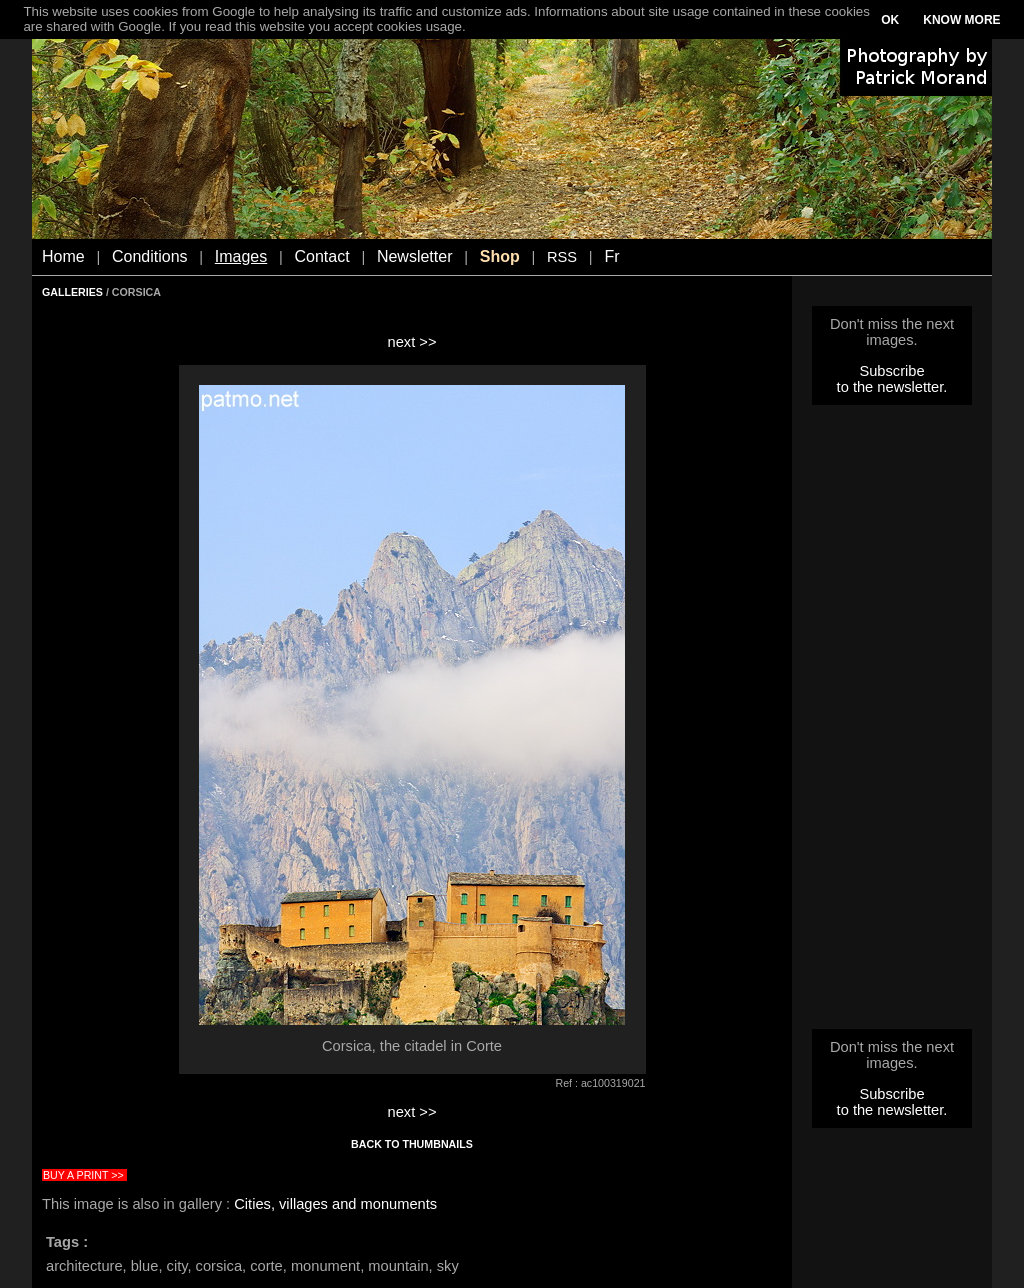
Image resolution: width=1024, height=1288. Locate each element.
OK (890, 20)
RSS (562, 257)
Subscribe (891, 371)
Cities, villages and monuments (335, 1204)
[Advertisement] (892, 723)
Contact (322, 256)
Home (63, 256)
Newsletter (415, 256)
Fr (611, 256)
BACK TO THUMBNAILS (412, 1144)
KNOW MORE (961, 20)
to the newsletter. (892, 387)
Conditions (150, 256)
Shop (500, 256)
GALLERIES (72, 292)
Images (241, 256)
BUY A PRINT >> (83, 1175)
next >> (412, 342)
